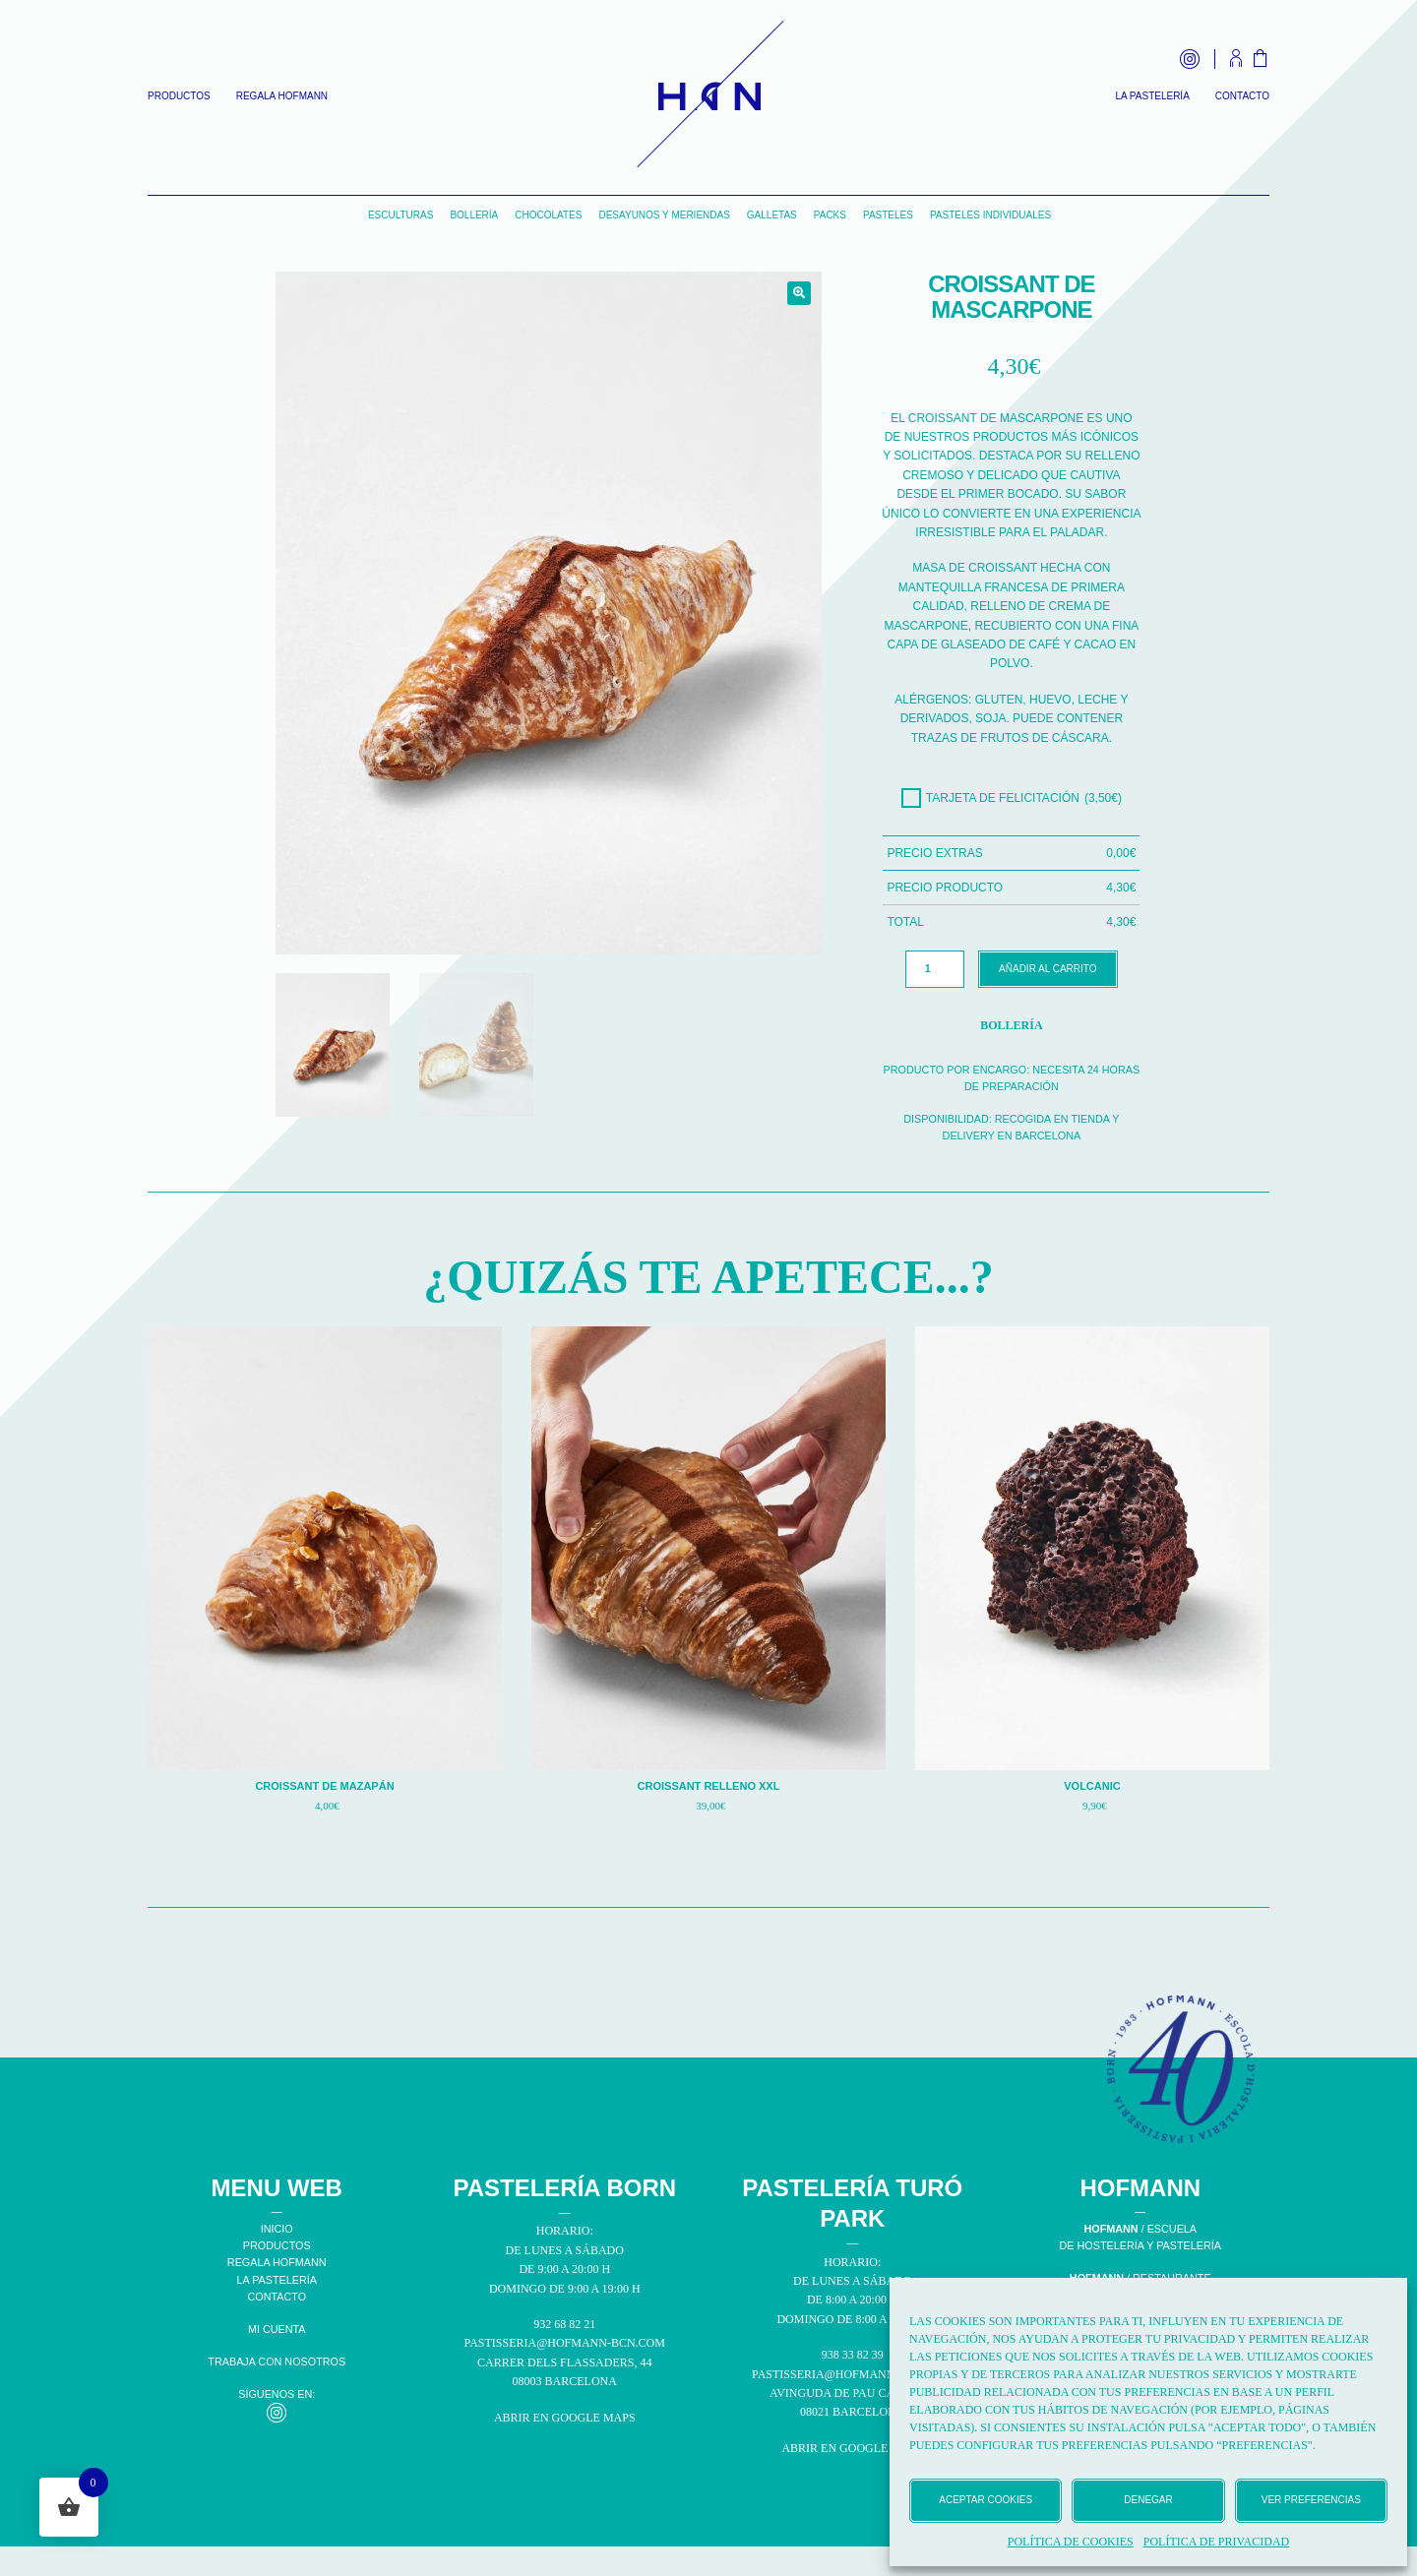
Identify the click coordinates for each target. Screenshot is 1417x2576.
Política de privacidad (1216, 2541)
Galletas (772, 215)
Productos (179, 96)
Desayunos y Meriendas (663, 215)
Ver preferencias (1311, 2499)
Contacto (1242, 96)
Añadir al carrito (1047, 968)
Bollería (474, 215)
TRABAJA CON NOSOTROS (276, 2361)
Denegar (1148, 2499)
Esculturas (401, 215)
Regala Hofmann (282, 96)
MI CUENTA (277, 2329)
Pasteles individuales (990, 215)
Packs (830, 215)
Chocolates (548, 215)
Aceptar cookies (985, 2499)
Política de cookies (1071, 2541)
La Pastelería (1152, 96)
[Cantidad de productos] (934, 969)
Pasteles (888, 215)
